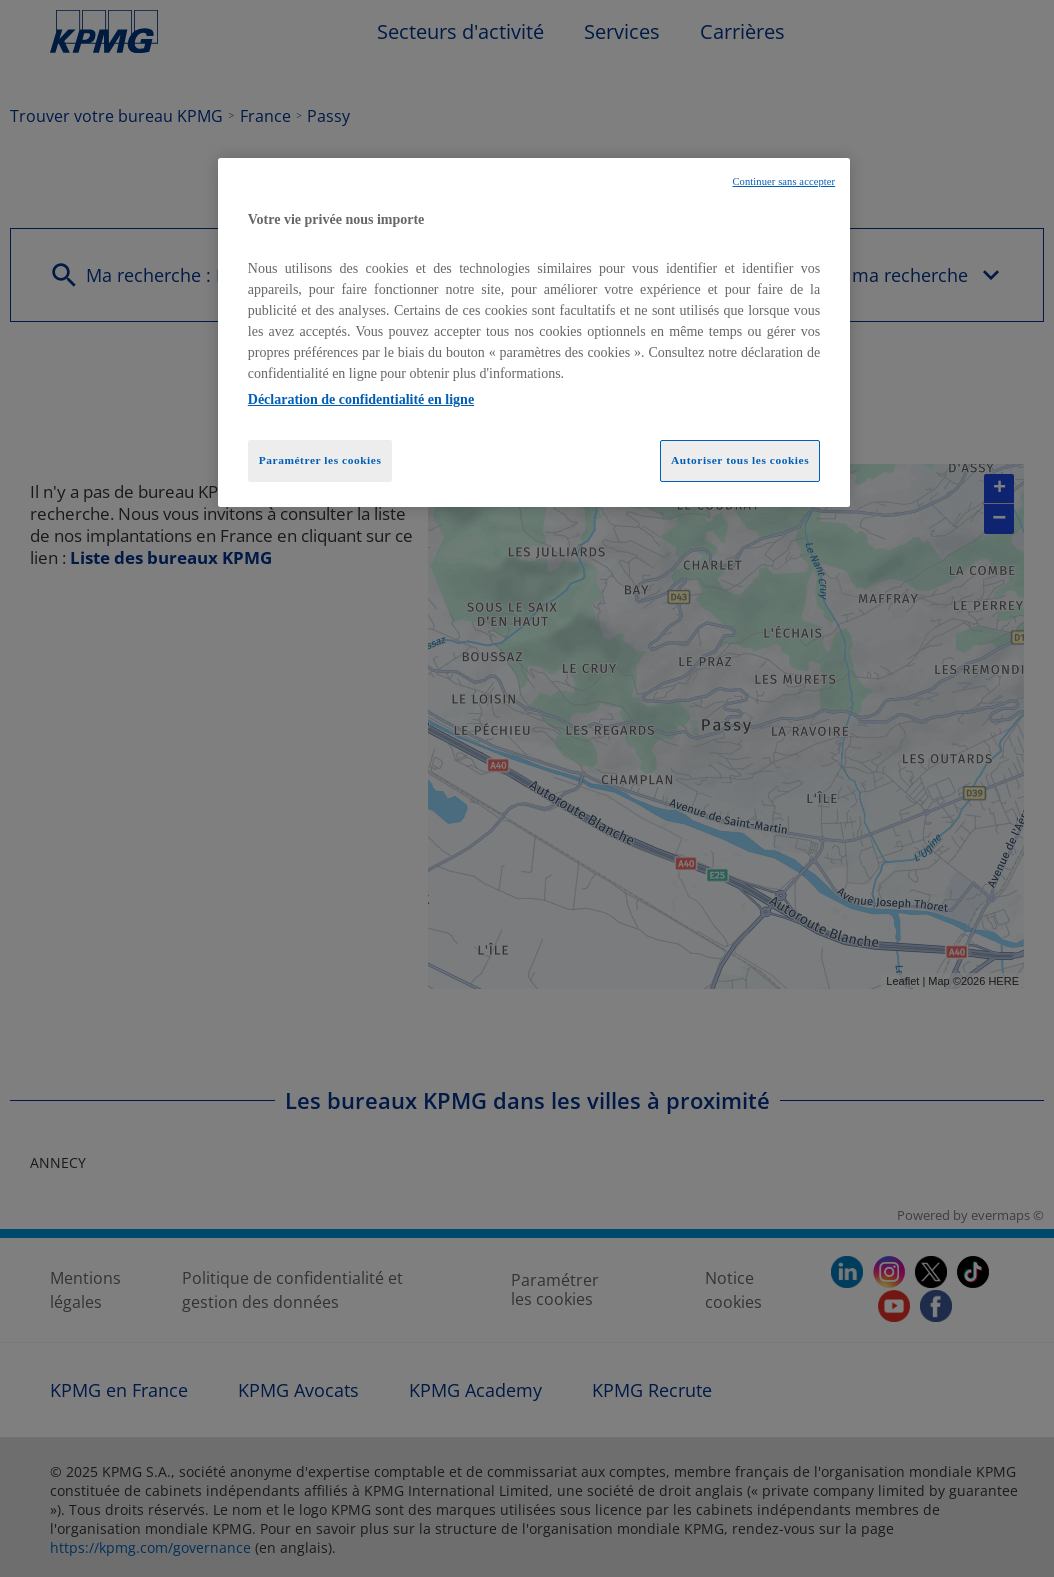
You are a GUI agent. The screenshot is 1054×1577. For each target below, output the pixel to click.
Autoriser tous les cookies (740, 460)
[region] (534, 333)
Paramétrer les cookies (320, 460)
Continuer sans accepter (783, 181)
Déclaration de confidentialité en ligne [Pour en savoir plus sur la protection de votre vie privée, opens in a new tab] (361, 399)
